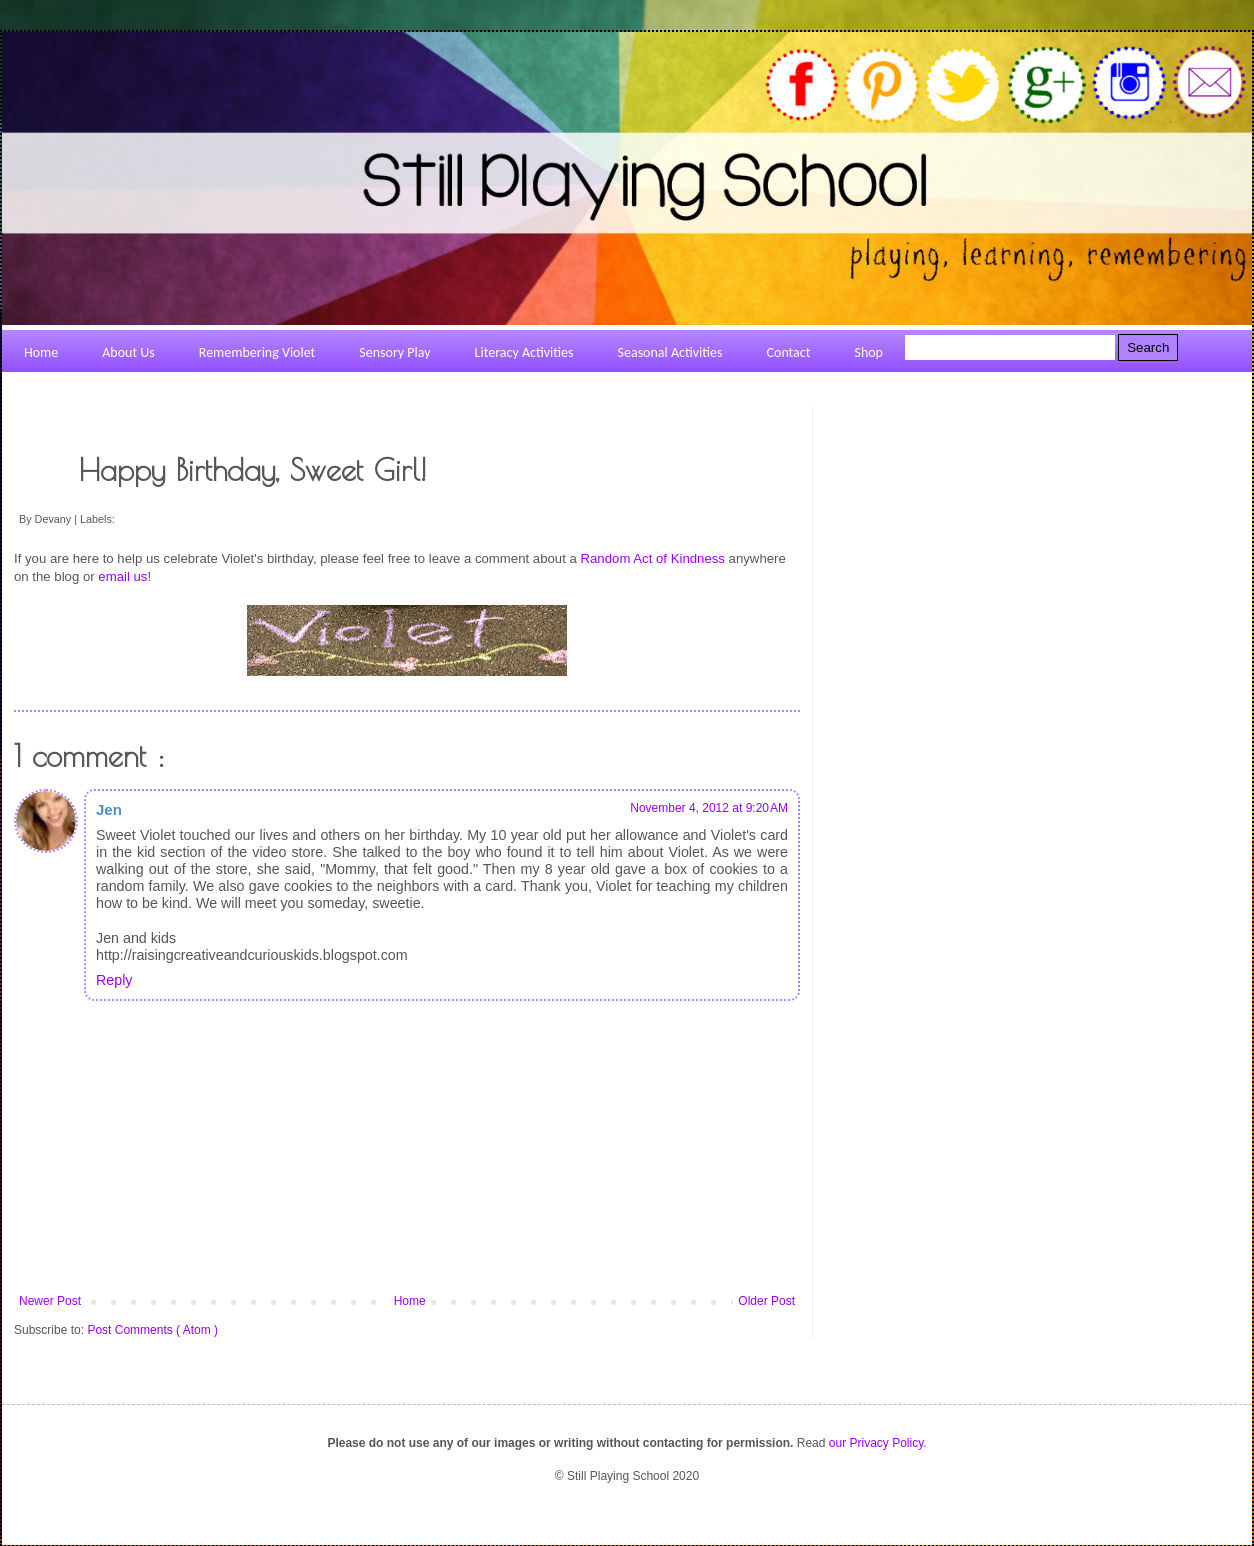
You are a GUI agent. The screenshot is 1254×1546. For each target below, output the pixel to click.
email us (122, 576)
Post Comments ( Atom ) (152, 1330)
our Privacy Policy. (878, 1443)
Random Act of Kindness (653, 558)
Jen (109, 809)
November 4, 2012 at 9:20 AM (709, 808)
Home (410, 1301)
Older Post (766, 1301)
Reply (114, 980)
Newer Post (50, 1301)
